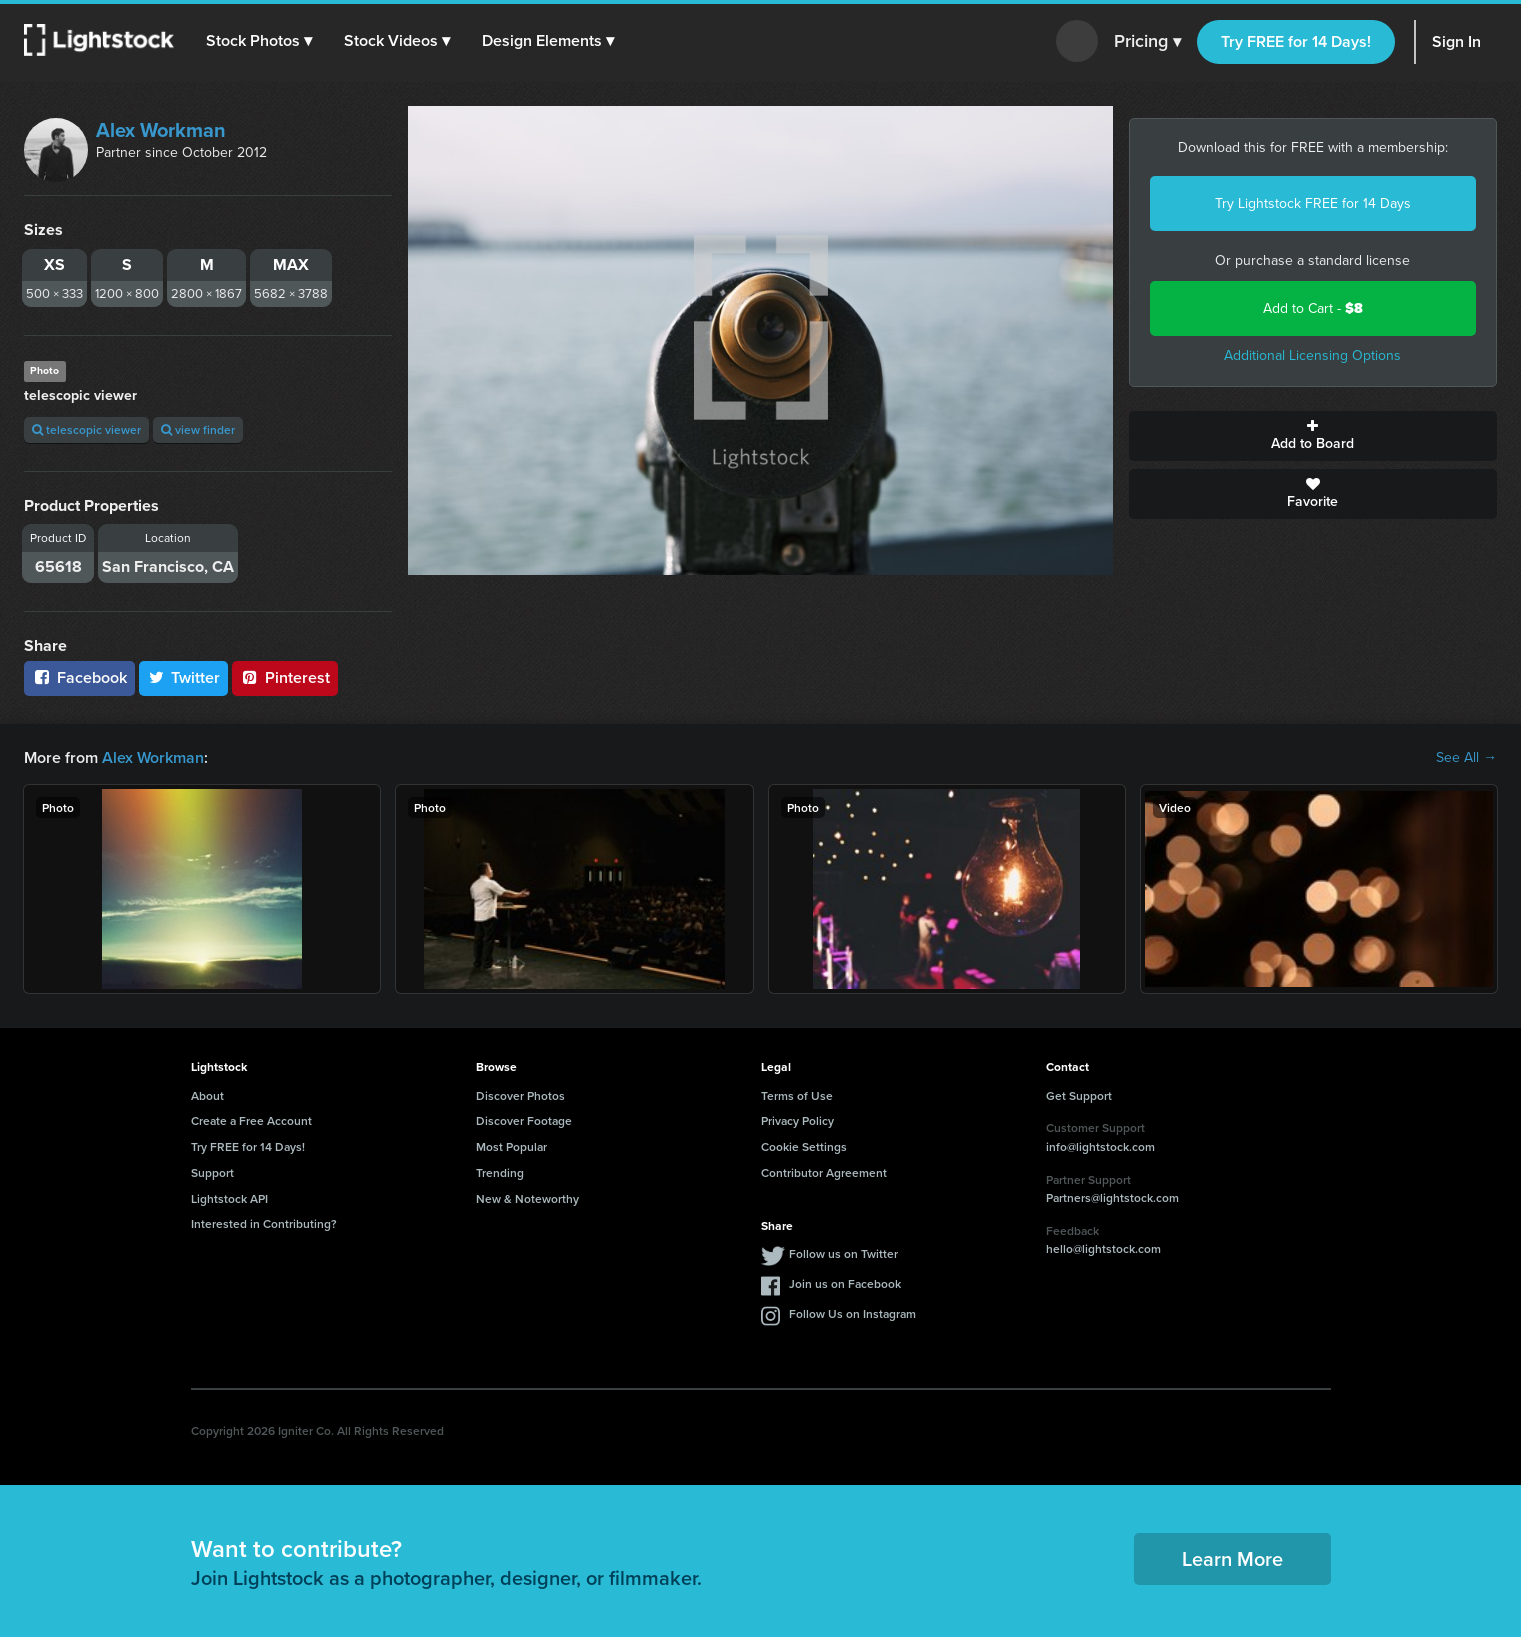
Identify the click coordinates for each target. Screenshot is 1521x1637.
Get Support (1079, 1095)
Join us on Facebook (845, 1283)
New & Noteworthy (527, 1198)
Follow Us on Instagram (852, 1313)
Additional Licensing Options (1312, 355)
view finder (198, 429)
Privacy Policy (797, 1120)
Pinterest (285, 677)
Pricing (1147, 42)
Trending (500, 1172)
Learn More (1232, 1558)
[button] (259, 41)
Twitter (184, 677)
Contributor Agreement (824, 1172)
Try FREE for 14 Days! (1296, 41)
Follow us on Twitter (843, 1253)
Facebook (79, 677)
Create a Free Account (251, 1120)
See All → (1466, 758)
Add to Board (1313, 436)
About (207, 1095)
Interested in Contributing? (264, 1223)
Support (212, 1172)
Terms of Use (797, 1095)
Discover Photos (520, 1095)
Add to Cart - (1313, 308)
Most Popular (511, 1146)
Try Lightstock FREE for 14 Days (1313, 203)
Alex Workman (161, 130)
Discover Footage (524, 1120)
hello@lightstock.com (1103, 1248)
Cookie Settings (804, 1146)
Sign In (1456, 41)
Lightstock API (229, 1198)
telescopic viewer (86, 429)
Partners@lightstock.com (1112, 1197)
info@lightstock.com (1100, 1146)
